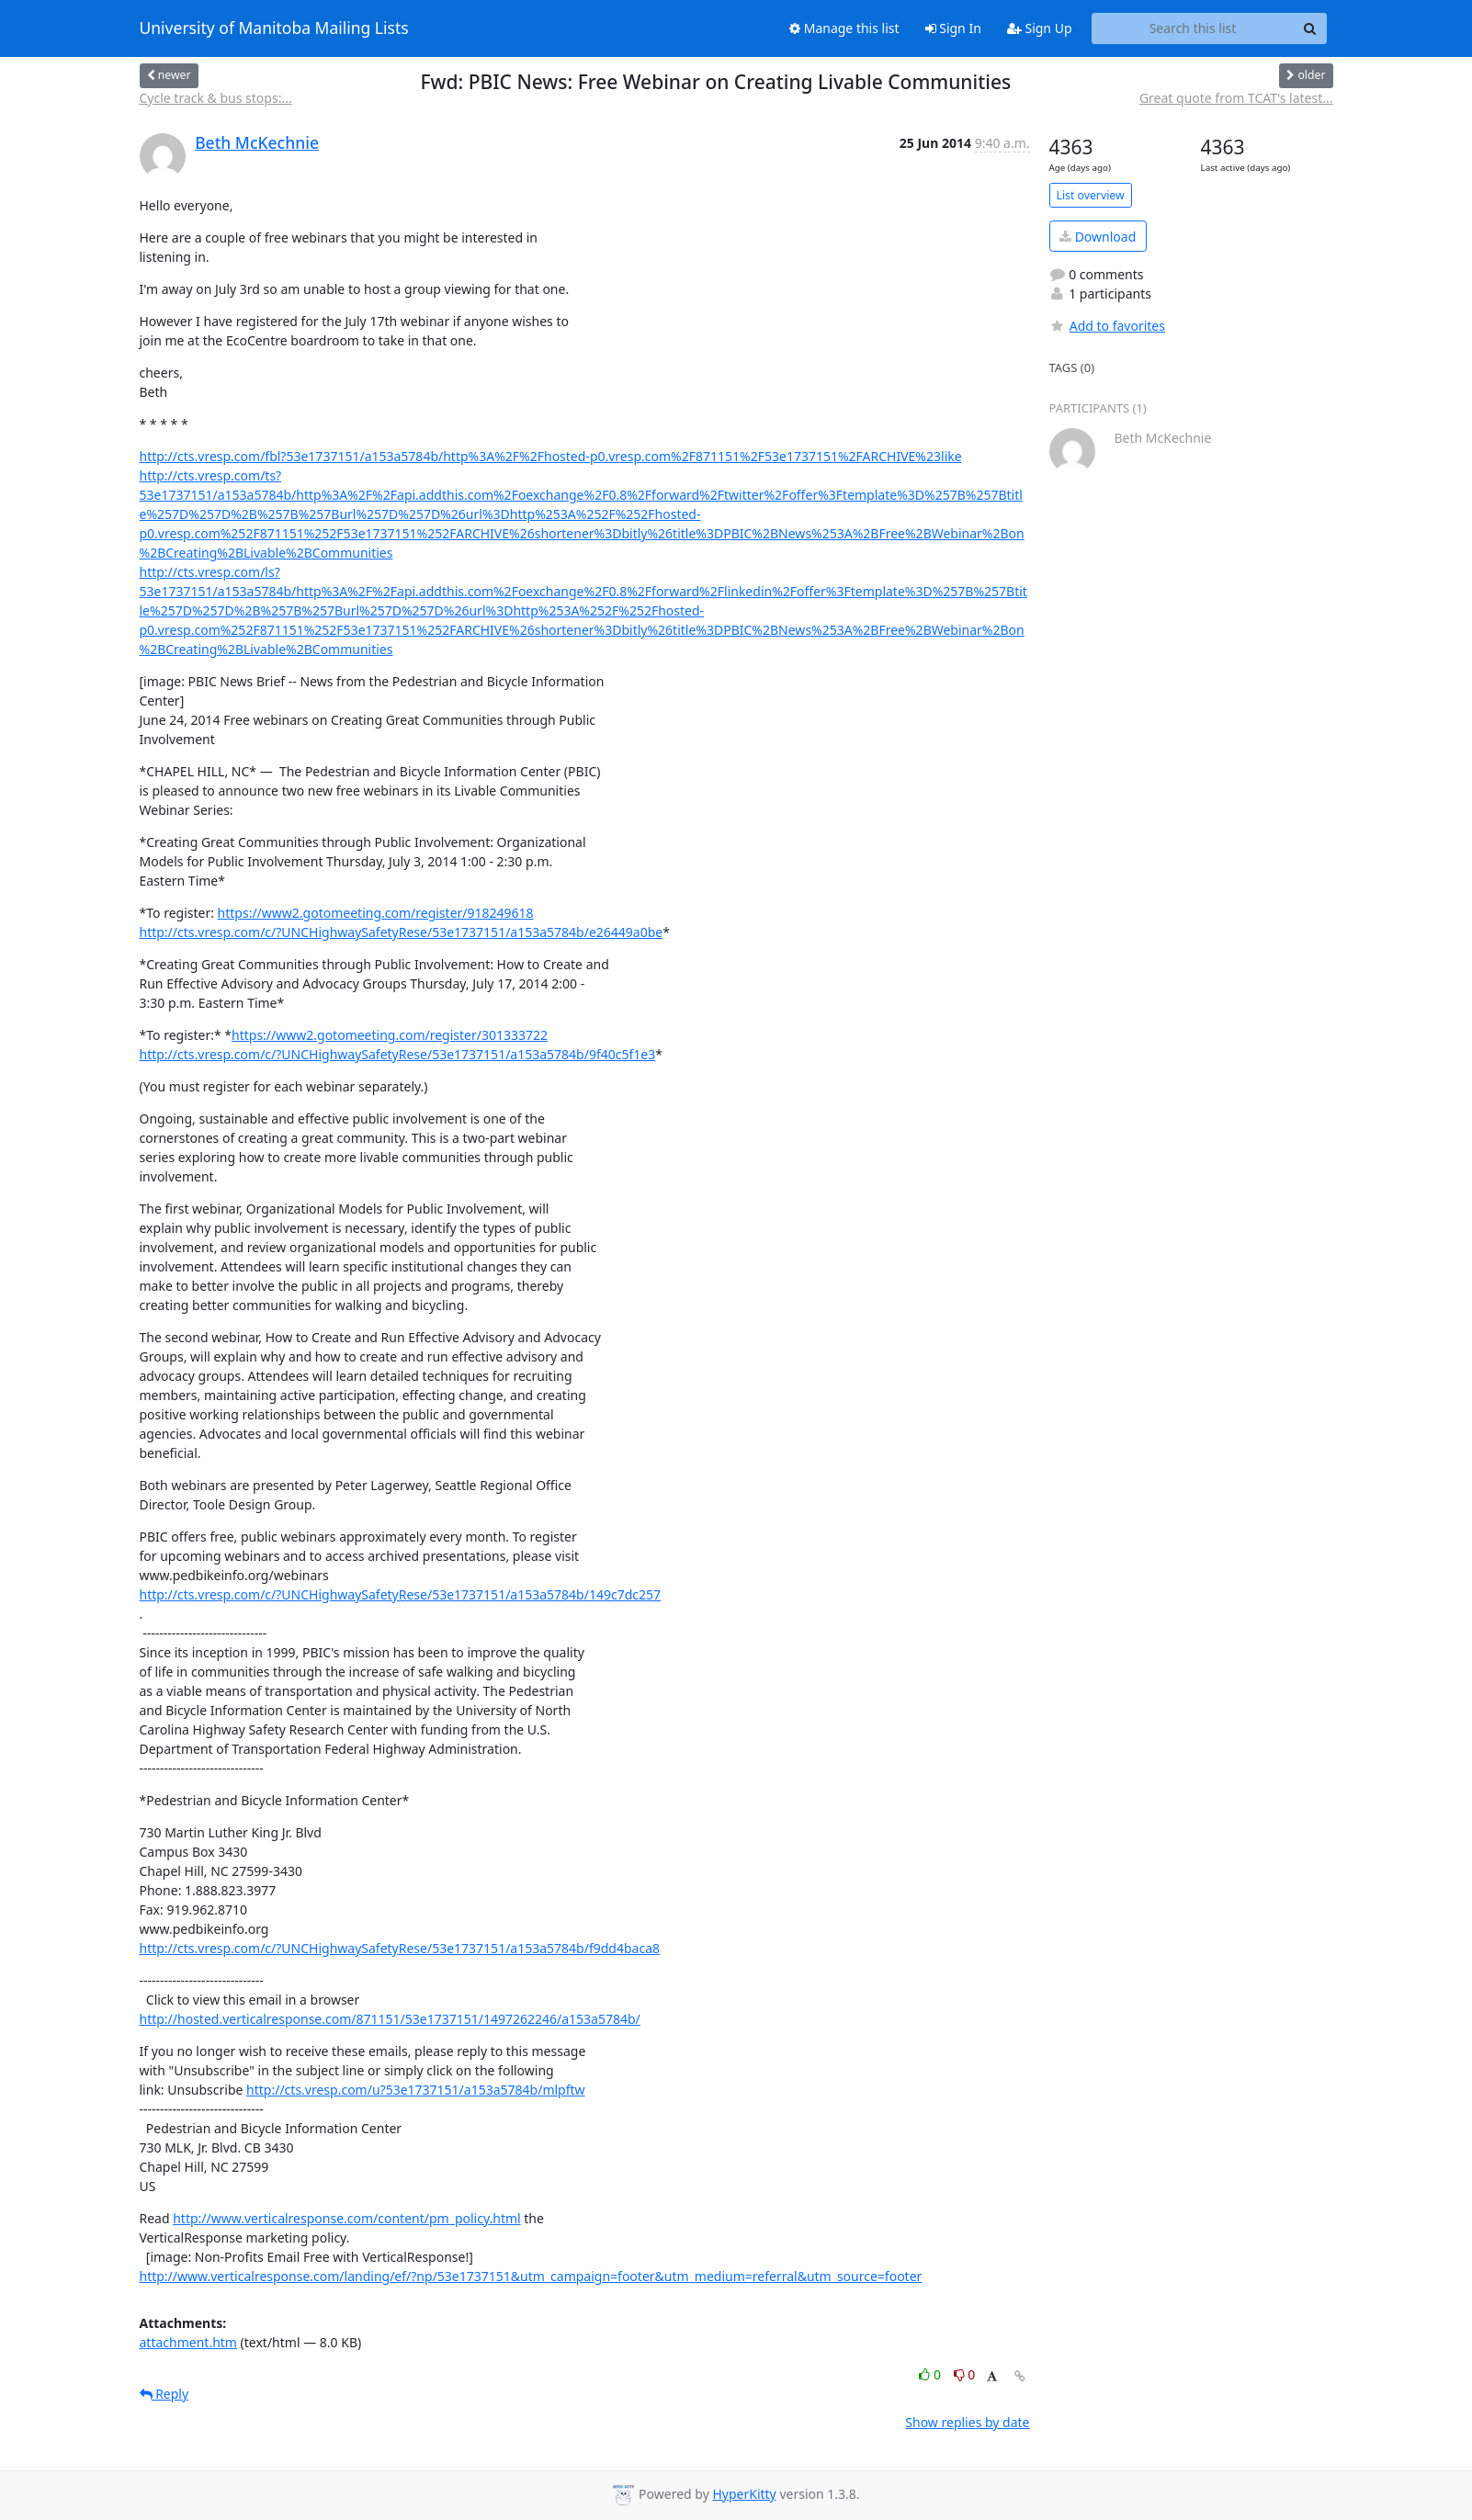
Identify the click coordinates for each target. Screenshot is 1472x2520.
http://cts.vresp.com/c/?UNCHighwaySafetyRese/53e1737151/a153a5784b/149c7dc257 (401, 1594)
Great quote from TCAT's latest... (1236, 98)
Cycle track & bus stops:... (216, 98)
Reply (164, 2393)
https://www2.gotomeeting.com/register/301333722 (390, 1035)
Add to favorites (1107, 325)
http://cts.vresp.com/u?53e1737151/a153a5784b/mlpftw (415, 2089)
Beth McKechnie (257, 142)
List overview (1091, 195)
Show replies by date (967, 2422)
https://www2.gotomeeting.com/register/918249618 (376, 912)
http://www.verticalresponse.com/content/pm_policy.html (346, 2218)
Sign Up (1039, 28)
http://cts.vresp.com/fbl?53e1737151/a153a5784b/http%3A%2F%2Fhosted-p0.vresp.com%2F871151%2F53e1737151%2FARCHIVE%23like (551, 456)
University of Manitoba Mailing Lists (274, 28)
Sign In (953, 28)
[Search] (1310, 28)
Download (1097, 236)
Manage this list (844, 28)
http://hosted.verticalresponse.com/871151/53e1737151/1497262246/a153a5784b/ (390, 2019)
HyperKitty (744, 2494)
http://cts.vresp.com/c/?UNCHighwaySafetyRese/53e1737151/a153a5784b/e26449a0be (401, 932)
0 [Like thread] (931, 2374)
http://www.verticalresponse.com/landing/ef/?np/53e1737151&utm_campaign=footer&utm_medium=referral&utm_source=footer (531, 2276)
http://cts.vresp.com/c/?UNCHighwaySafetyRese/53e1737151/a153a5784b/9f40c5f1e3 (398, 1054)
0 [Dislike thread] (965, 2374)
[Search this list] (1193, 28)
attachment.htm (188, 2342)
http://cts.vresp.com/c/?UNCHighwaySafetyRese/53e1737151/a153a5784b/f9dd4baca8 (400, 1948)
